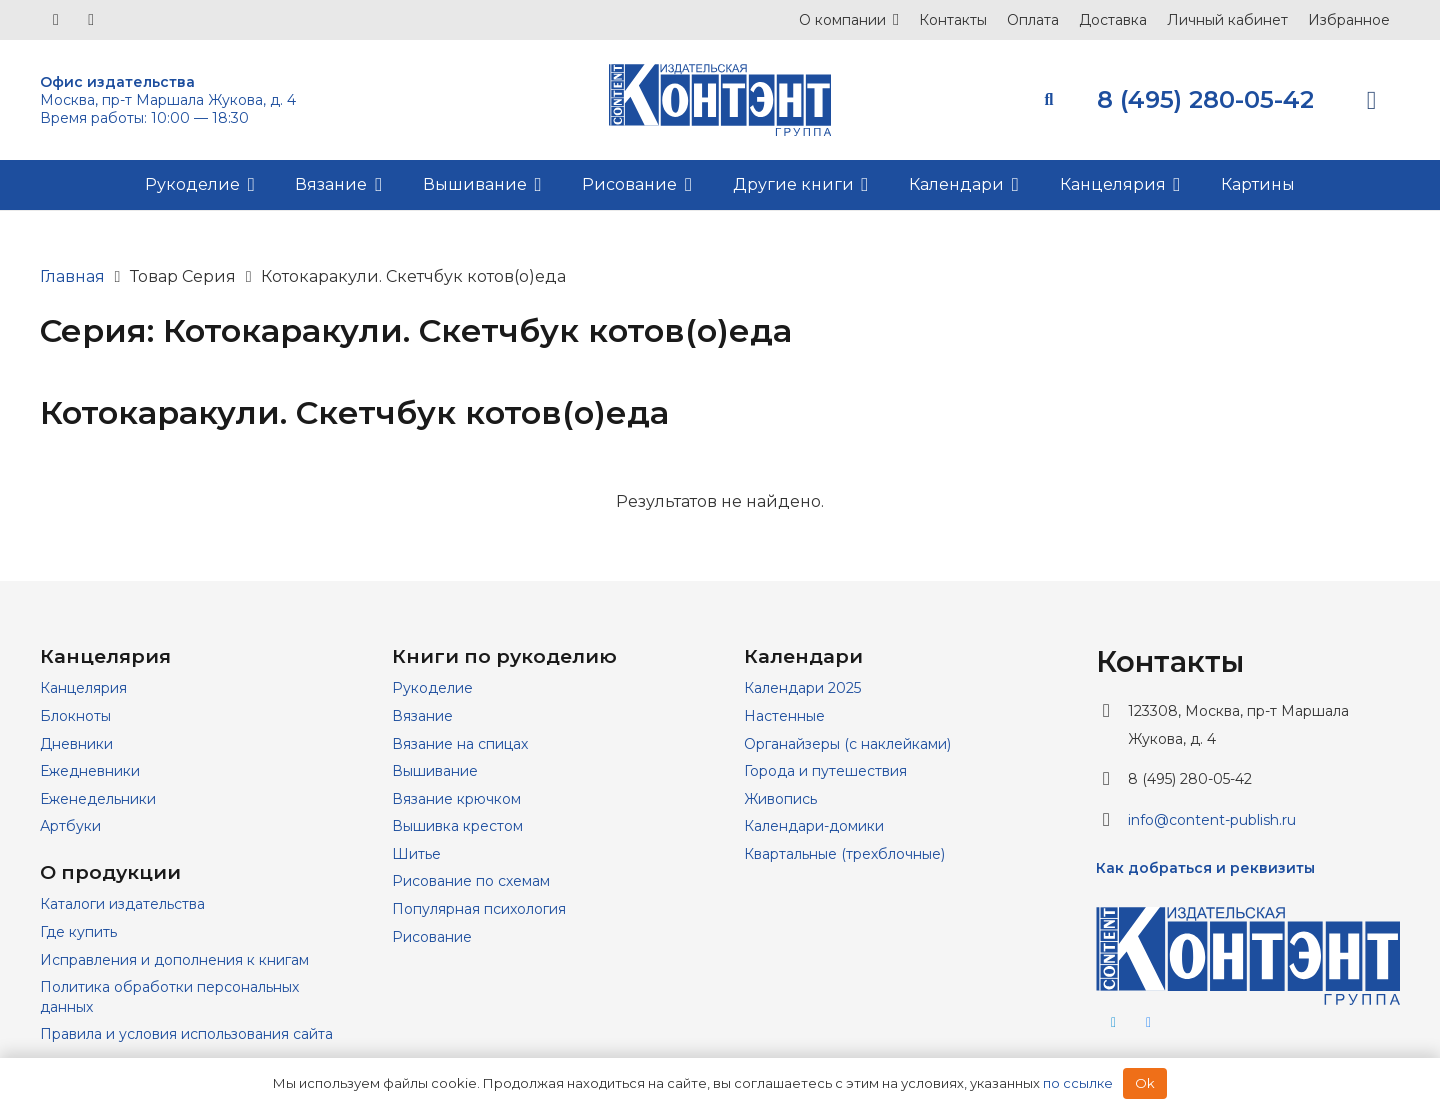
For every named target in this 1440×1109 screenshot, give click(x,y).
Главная (72, 276)
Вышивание (435, 771)
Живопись (780, 799)
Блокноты (75, 716)
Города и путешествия (825, 771)
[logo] (720, 100)
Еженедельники (98, 799)
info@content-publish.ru (1212, 820)
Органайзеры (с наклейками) (847, 744)
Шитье (416, 854)
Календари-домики (814, 826)
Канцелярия (83, 688)
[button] (892, 20)
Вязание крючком (456, 799)
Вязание (422, 716)
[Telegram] (91, 20)
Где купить (78, 932)
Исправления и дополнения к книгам (174, 960)
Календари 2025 (802, 688)
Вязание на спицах (460, 744)
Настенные (784, 716)
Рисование (432, 937)
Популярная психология (479, 909)
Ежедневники (90, 771)
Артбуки (70, 826)
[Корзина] (1371, 100)
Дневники (76, 744)
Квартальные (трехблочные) (844, 854)
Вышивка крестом (457, 826)
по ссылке (1078, 1083)
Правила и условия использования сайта (186, 1034)
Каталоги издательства (122, 904)
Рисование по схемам (471, 881)
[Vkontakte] (56, 20)
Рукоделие (432, 688)
